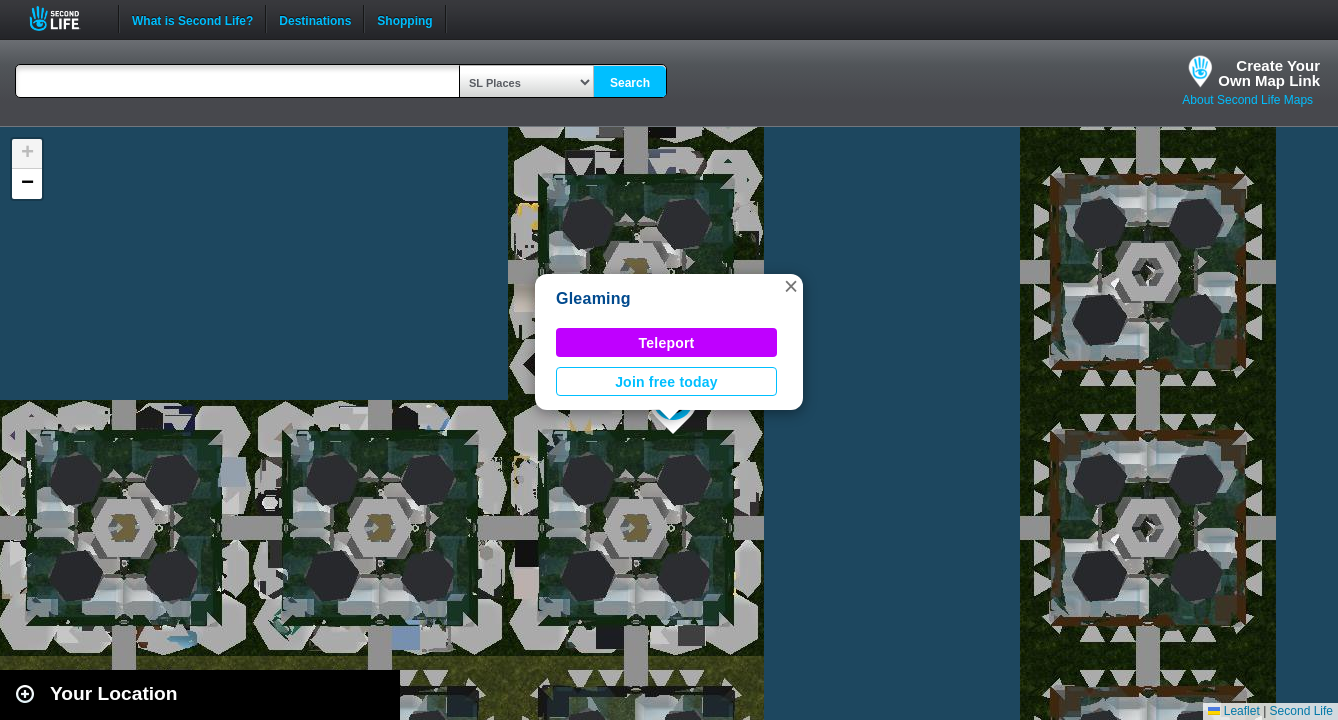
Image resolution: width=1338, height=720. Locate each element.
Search (630, 83)
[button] (791, 286)
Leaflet (1233, 711)
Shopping (404, 19)
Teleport (667, 343)
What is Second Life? (192, 19)
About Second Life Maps (1247, 100)
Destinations (315, 19)
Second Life (65, 18)
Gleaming (593, 298)
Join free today (666, 382)
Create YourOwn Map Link (1269, 73)
